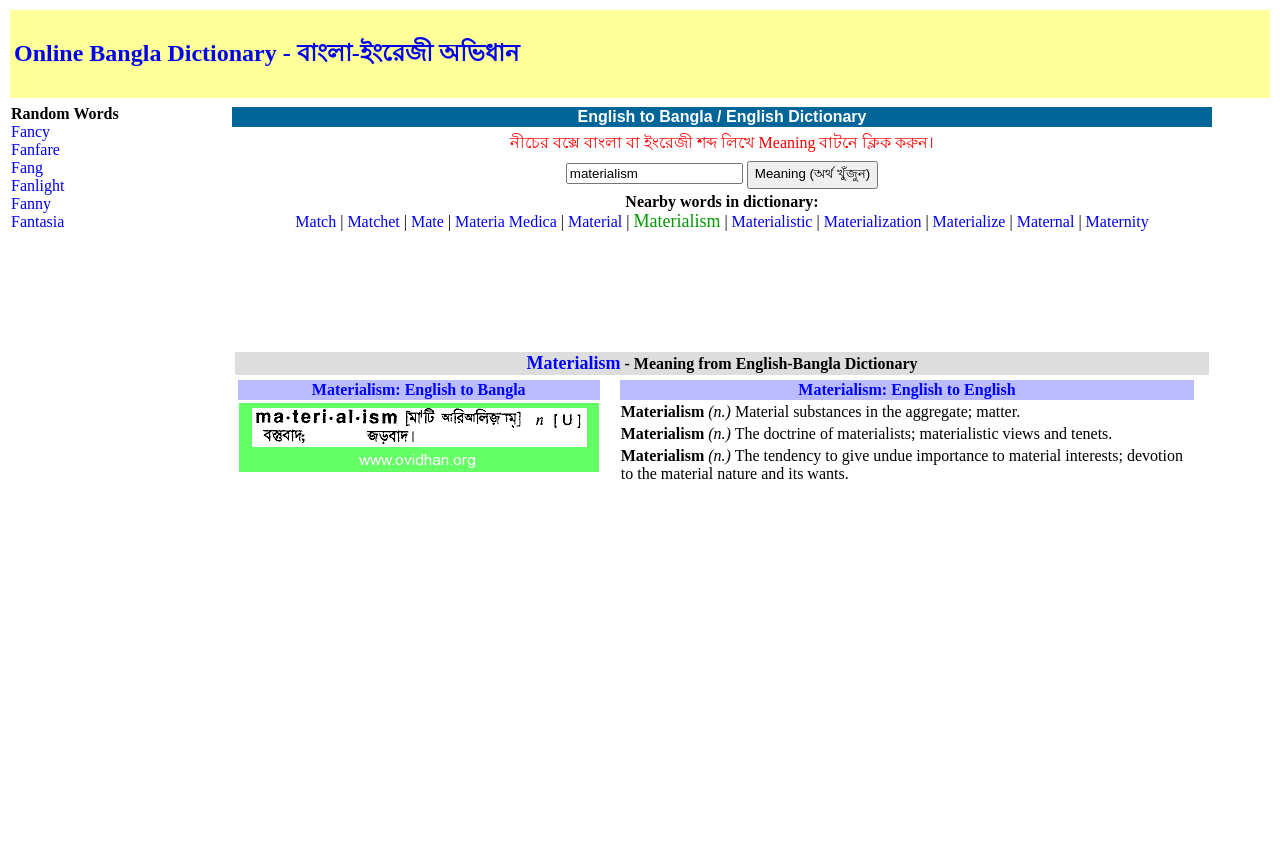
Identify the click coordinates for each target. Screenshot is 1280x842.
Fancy (30, 131)
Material (595, 221)
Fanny (31, 203)
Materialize (969, 221)
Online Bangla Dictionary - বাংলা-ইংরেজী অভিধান (266, 53)
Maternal (1046, 221)
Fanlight (37, 185)
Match (315, 221)
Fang (27, 167)
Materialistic (772, 221)
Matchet (373, 221)
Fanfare (35, 149)
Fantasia (37, 221)
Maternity (1117, 221)
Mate (427, 221)
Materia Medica (506, 221)
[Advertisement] (1032, 54)
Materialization (873, 221)
